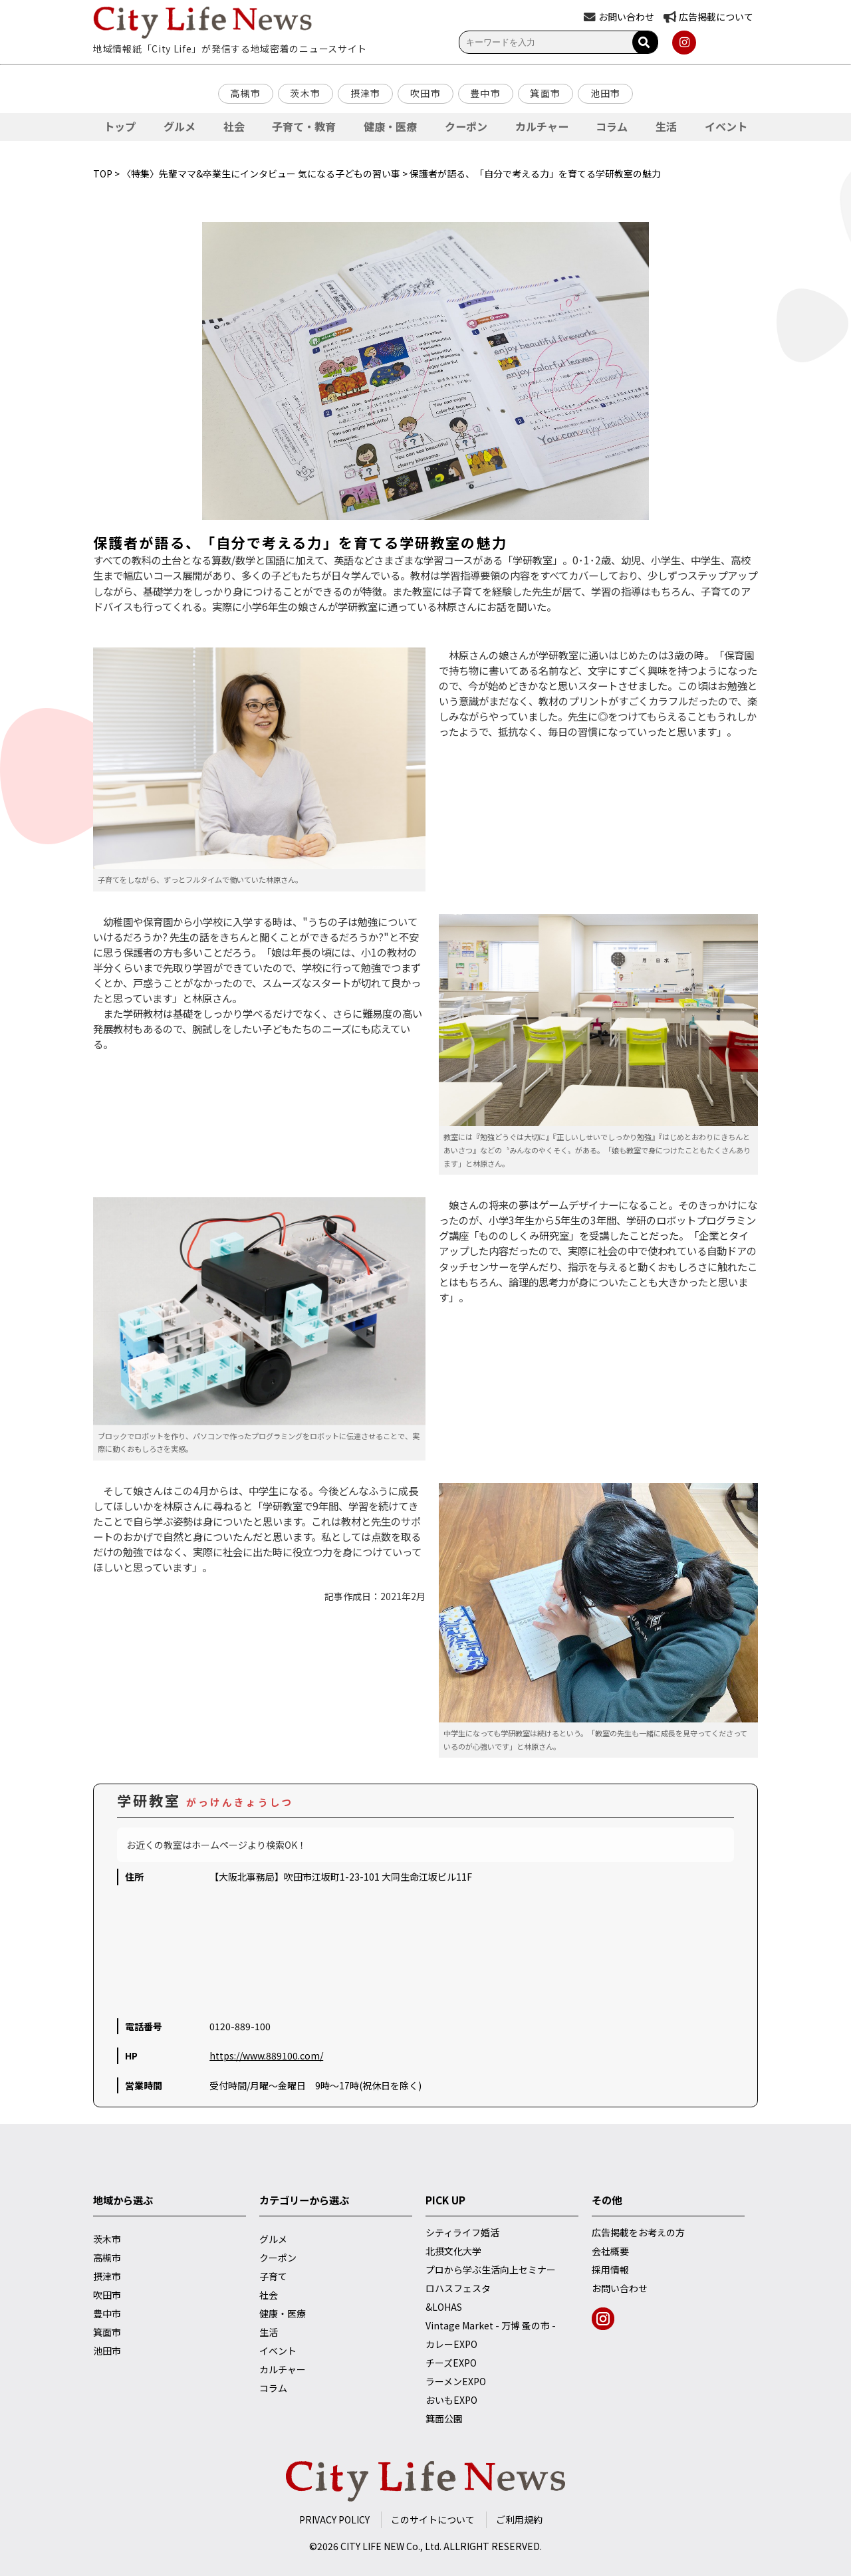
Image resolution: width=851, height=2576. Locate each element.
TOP (102, 173)
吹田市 (425, 93)
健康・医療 (390, 126)
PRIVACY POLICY (334, 2519)
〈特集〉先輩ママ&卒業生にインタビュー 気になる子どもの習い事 (261, 173)
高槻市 (245, 93)
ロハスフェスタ (458, 2288)
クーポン (466, 126)
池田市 (605, 93)
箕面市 (545, 93)
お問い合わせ (620, 2288)
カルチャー (541, 126)
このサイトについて (433, 2519)
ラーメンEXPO (456, 2381)
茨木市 (305, 93)
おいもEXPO (451, 2399)
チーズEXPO (451, 2362)
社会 (234, 126)
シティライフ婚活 (462, 2232)
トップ (120, 126)
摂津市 (365, 93)
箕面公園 (444, 2418)
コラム (612, 126)
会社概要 (610, 2251)
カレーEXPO (451, 2344)
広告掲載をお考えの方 (638, 2232)
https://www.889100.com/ (266, 2055)
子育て (273, 2276)
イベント (726, 126)
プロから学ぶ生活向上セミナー (491, 2269)
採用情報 (610, 2269)
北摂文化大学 (453, 2251)
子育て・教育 (304, 126)
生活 (666, 126)
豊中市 (485, 93)
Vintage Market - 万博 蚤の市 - (491, 2325)
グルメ (179, 126)
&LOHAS (444, 2306)
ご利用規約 (519, 2519)
